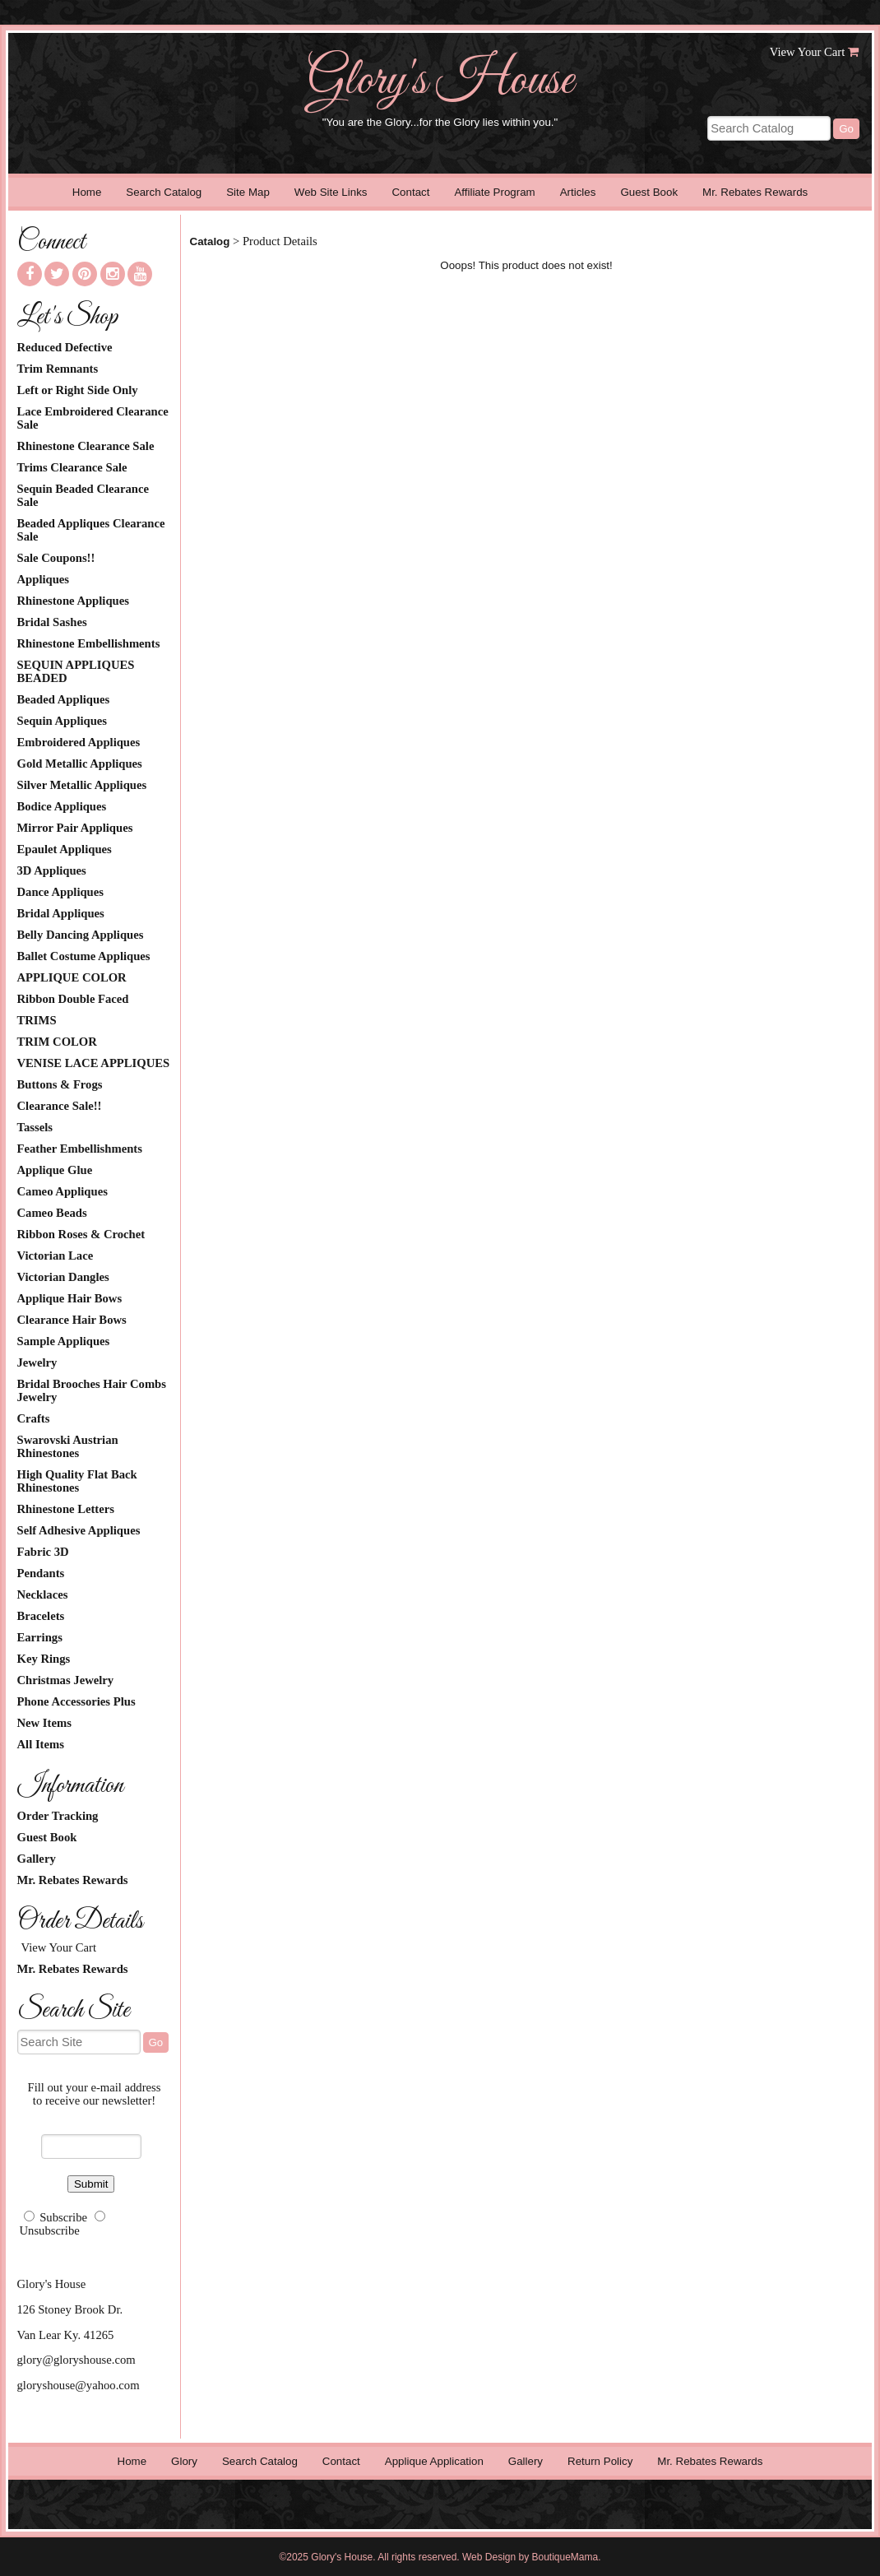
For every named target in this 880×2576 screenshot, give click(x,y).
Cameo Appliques (62, 1191)
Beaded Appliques (63, 699)
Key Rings (44, 1658)
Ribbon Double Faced (73, 998)
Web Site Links (331, 192)
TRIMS (37, 1020)
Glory (184, 2461)
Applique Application (434, 2461)
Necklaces (42, 1594)
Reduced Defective (65, 347)
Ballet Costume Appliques (84, 956)
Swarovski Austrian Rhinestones (67, 1446)
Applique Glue (55, 1170)
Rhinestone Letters (65, 1508)
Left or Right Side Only (77, 390)
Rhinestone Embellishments (88, 643)
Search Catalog (163, 192)
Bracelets (41, 1615)
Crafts (33, 1418)
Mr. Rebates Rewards (755, 192)
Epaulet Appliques (64, 849)
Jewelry (37, 1362)
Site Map (248, 192)
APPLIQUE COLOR (72, 977)
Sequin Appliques (62, 720)
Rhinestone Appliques (73, 600)
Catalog (210, 241)
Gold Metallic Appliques (79, 763)
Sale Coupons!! (56, 557)
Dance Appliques (60, 891)
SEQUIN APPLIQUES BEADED (76, 671)
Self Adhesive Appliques (79, 1530)
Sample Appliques (63, 1341)
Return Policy (599, 2461)
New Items (44, 1722)
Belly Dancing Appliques (80, 934)
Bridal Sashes (52, 622)
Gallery (36, 1858)
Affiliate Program (494, 192)
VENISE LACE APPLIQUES (93, 1063)
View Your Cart (807, 51)
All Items (40, 1744)
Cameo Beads (52, 1212)
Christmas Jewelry (65, 1680)
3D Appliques (51, 870)
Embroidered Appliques (79, 742)
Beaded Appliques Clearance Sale (91, 530)
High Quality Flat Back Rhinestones (77, 1481)
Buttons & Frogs (60, 1084)
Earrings (40, 1637)
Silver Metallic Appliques (82, 784)
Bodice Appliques (62, 806)
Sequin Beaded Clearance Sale (83, 495)
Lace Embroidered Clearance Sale (93, 418)
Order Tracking (58, 1815)
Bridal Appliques (60, 913)
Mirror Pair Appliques (75, 827)
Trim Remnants (58, 368)
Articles (578, 192)
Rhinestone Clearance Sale (86, 446)
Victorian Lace (55, 1255)
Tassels (35, 1127)
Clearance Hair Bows (72, 1319)
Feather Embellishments (79, 1148)
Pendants (41, 1573)
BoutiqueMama (565, 2557)
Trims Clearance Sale (72, 467)
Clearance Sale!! (59, 1105)
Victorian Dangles (63, 1276)
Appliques (43, 579)
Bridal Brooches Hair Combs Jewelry (91, 1390)
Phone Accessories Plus (76, 1701)
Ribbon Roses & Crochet (81, 1234)
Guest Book (649, 192)
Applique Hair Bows (70, 1298)
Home (87, 192)
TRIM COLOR (57, 1041)
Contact (410, 192)
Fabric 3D (43, 1551)
